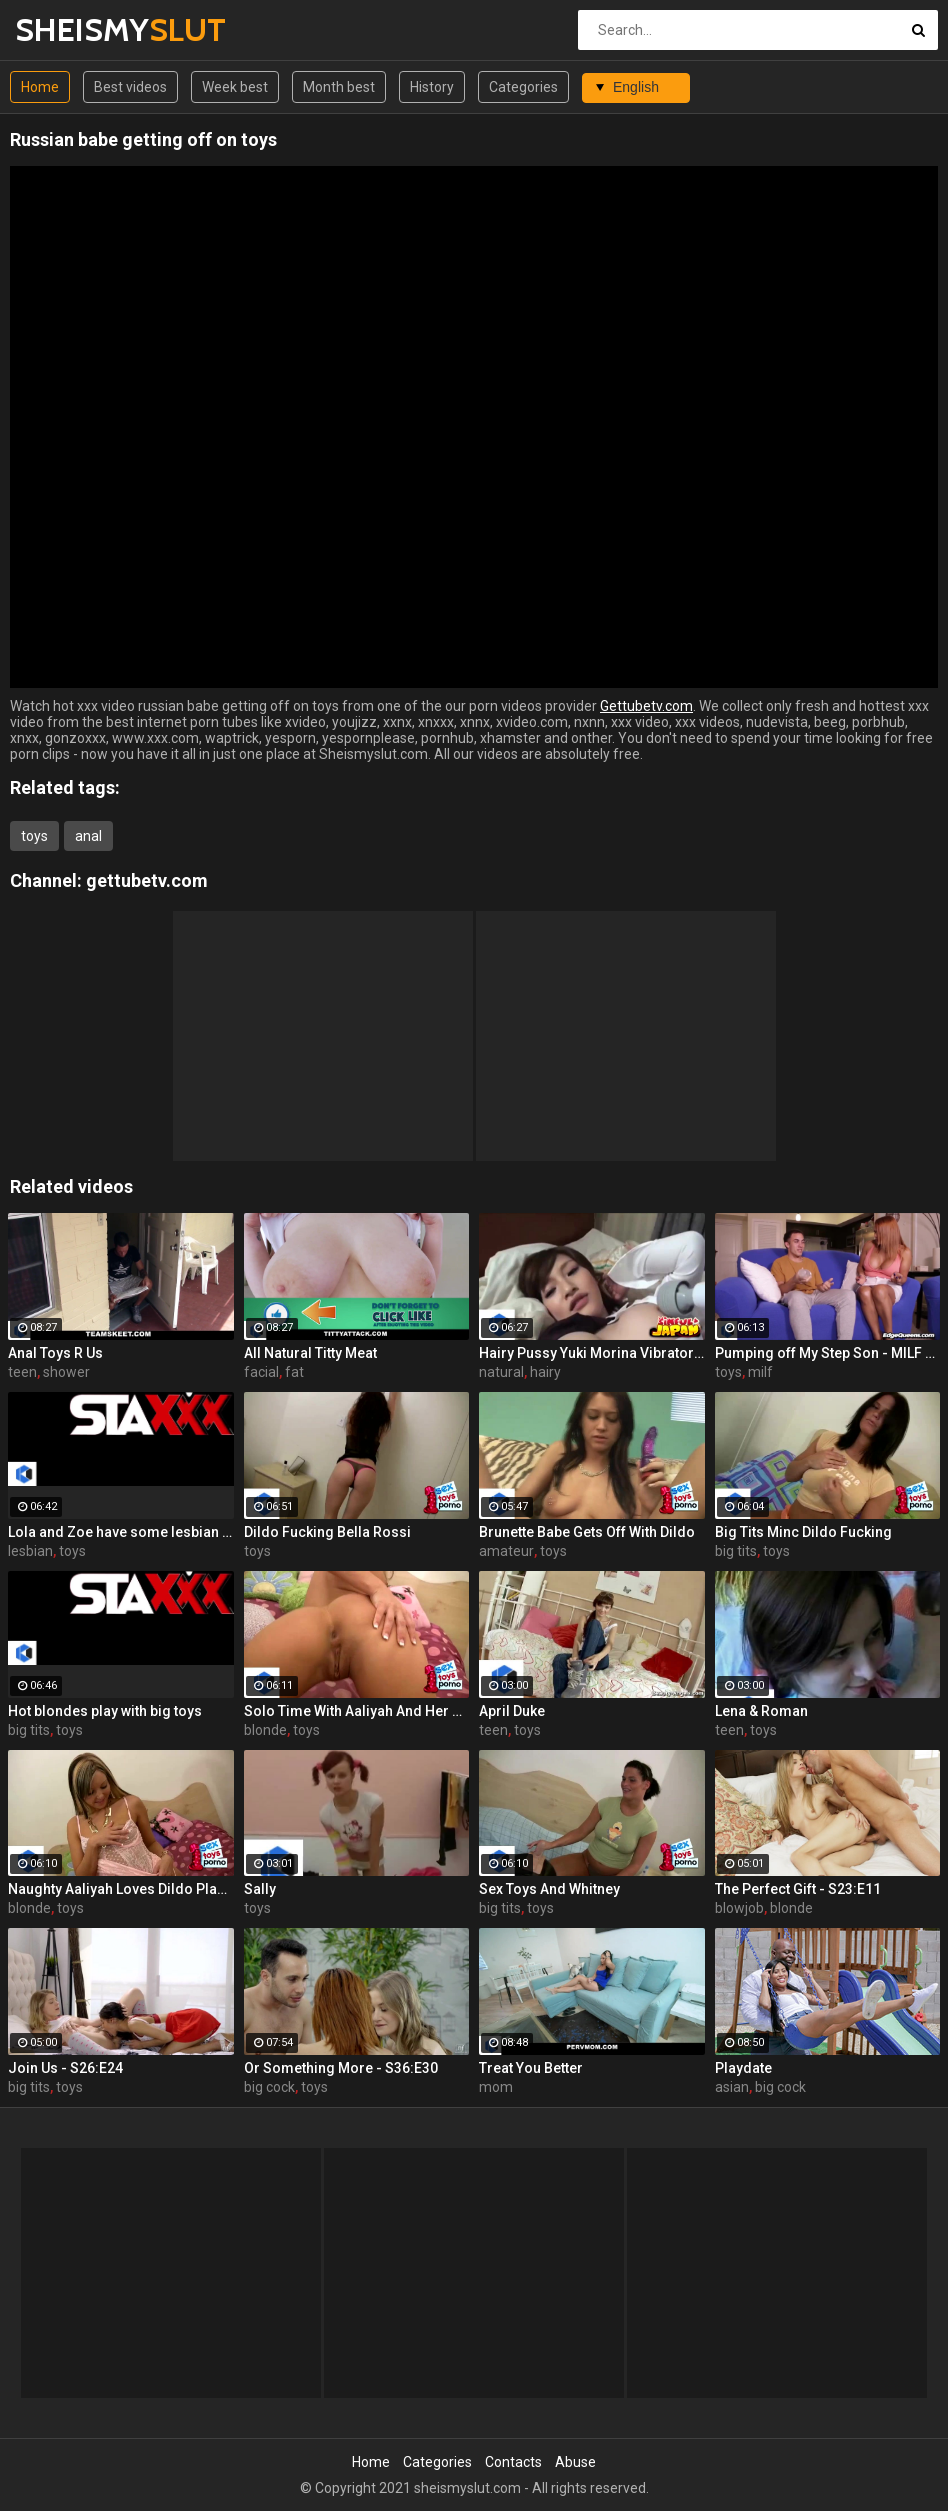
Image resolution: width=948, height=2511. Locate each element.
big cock (269, 2087)
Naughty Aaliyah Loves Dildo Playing (121, 1889)
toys (34, 836)
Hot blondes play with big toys (105, 1711)
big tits (736, 1551)
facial (261, 1372)
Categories (523, 87)
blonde (265, 1730)
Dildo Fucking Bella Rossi (327, 1532)
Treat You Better (531, 2068)
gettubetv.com (147, 880)
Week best (235, 87)
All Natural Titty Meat (310, 1353)
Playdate (743, 2068)
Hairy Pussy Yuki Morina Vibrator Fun (592, 1353)
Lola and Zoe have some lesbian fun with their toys (121, 1532)
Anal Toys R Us (55, 1353)
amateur (506, 1551)
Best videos (130, 87)
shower (66, 1372)
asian (732, 2087)
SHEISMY (67, 29)
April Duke (512, 1711)
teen (22, 1372)
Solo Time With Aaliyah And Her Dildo (357, 1711)
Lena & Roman (761, 1711)
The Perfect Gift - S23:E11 (798, 1889)
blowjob (739, 1908)
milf (760, 1372)
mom (496, 2087)
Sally (260, 1889)
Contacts (513, 2462)
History (432, 87)
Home (40, 87)
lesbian (30, 1551)
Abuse (575, 2462)
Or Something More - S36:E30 (341, 2068)
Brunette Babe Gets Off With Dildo (587, 1532)
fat (294, 1372)
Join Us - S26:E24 (65, 2068)
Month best (339, 87)
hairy (545, 1372)
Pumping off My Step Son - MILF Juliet (828, 1353)
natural (501, 1372)
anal (88, 836)
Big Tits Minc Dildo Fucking (803, 1532)
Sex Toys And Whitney (549, 1889)
